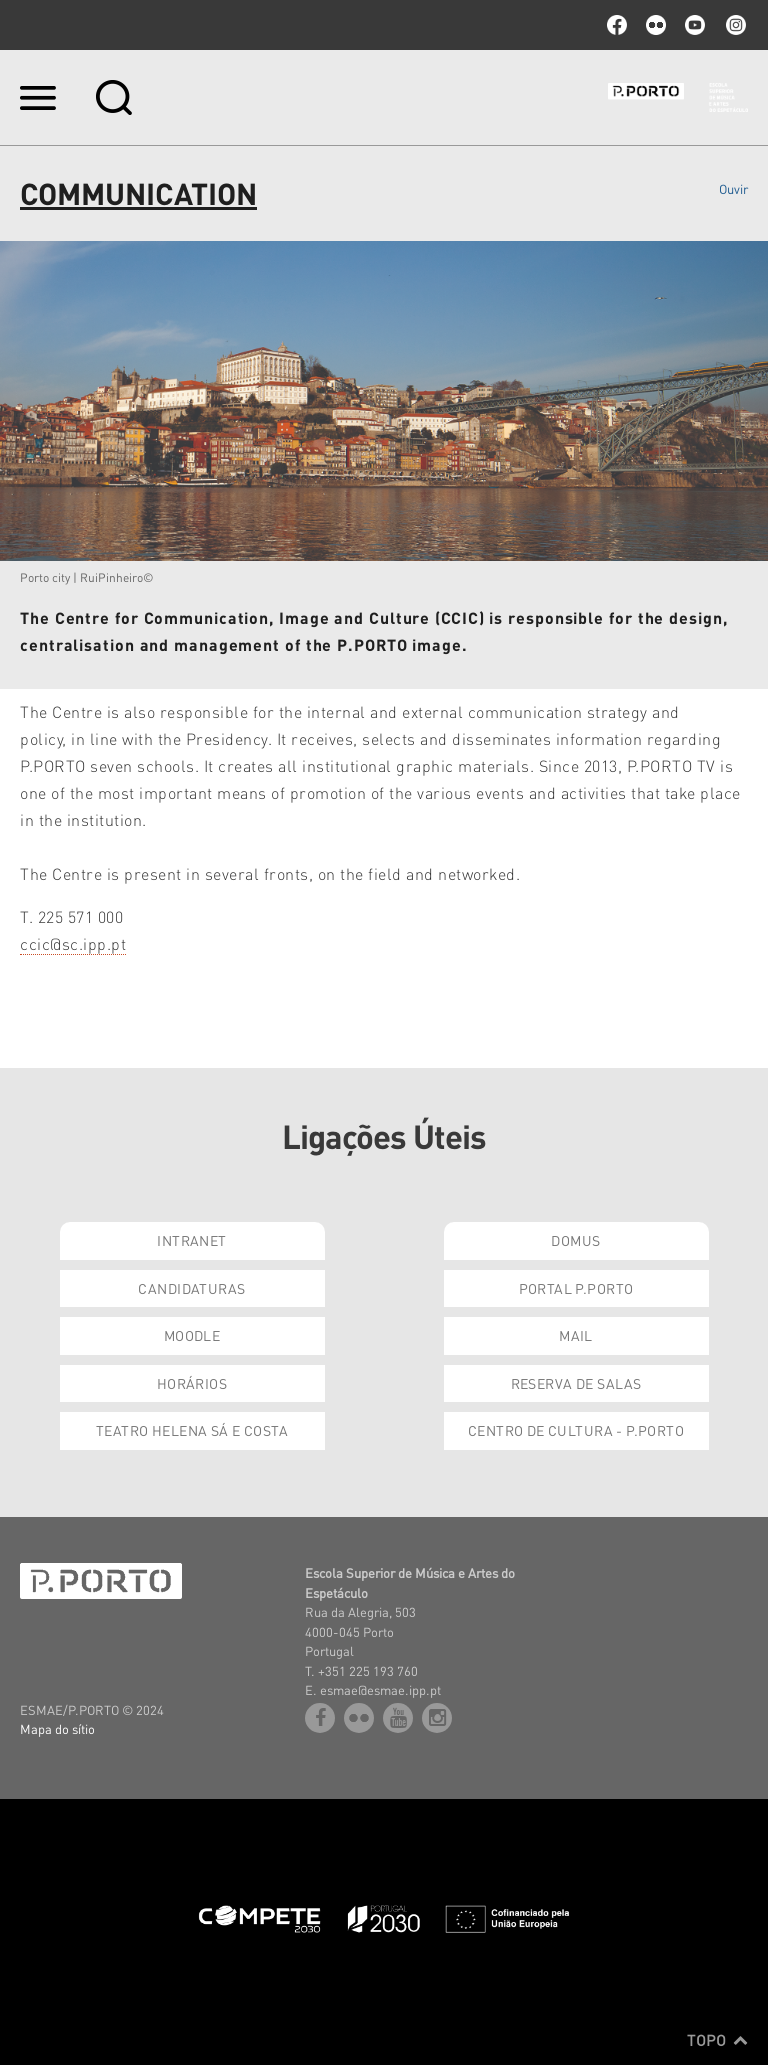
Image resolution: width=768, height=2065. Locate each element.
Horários (192, 1383)
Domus (575, 1240)
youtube (695, 25)
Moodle (192, 1335)
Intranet (191, 1240)
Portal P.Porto (576, 1288)
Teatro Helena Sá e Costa (192, 1430)
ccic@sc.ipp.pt (73, 943)
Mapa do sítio (57, 1728)
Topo (717, 2040)
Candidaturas (191, 1288)
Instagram (734, 25)
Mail (576, 1335)
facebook (617, 25)
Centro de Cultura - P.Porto (576, 1430)
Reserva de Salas (576, 1383)
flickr (656, 25)
